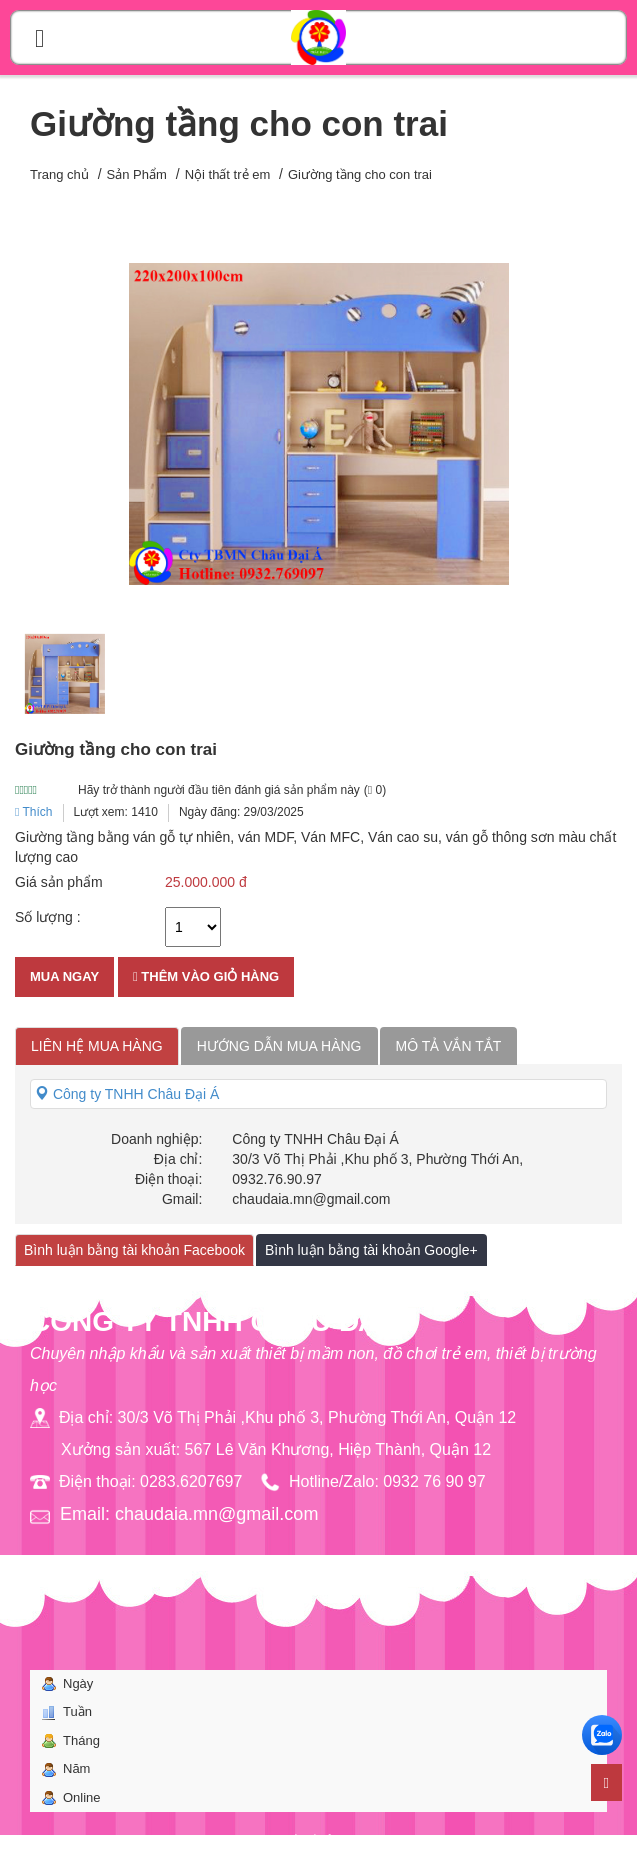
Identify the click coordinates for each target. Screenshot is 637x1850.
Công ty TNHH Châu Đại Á (127, 1094)
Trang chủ (59, 174)
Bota (351, 1840)
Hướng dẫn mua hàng (279, 1046)
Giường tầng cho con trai (360, 174)
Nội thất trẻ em (228, 174)
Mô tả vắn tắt (449, 1046)
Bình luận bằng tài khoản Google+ (371, 1250)
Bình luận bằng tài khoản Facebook (134, 1250)
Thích (34, 812)
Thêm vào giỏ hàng (206, 976)
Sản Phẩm (137, 174)
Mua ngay (64, 976)
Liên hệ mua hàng (97, 1046)
